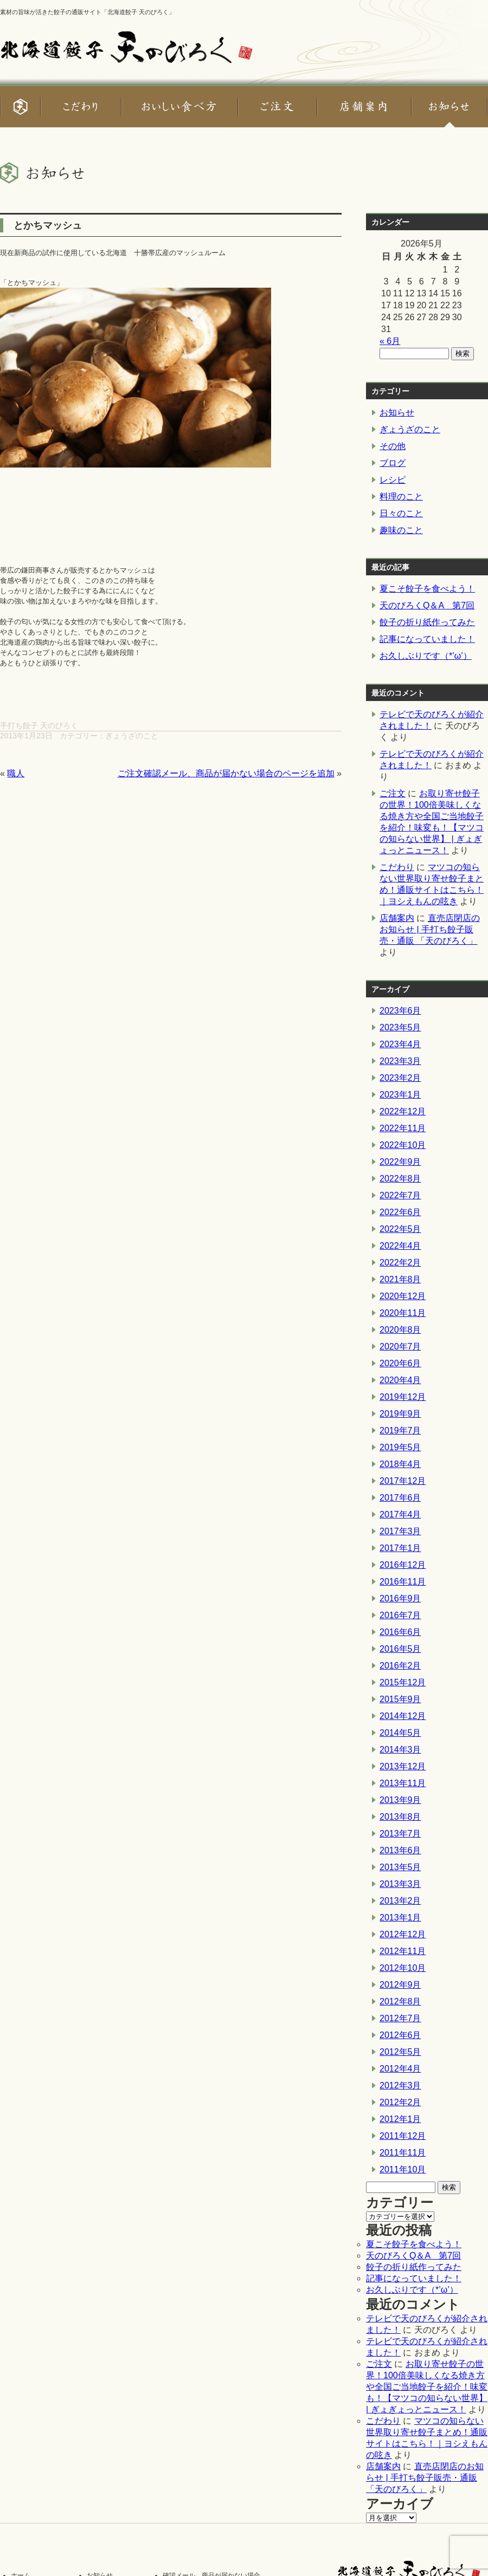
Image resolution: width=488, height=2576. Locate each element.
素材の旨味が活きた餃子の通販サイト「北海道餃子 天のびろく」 (87, 12)
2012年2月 (400, 2102)
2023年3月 (400, 1061)
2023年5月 (400, 1027)
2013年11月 (403, 1783)
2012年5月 (400, 2051)
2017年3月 (400, 1531)
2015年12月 (403, 1682)
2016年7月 (400, 1615)
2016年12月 (403, 1564)
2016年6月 (400, 1632)
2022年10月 (403, 1145)
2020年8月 (400, 1329)
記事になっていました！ (427, 639)
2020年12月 (403, 1296)
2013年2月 (400, 1900)
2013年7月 (400, 1833)
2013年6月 (400, 1850)
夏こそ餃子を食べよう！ (427, 588)
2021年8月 (400, 1279)
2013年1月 (400, 1917)
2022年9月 (400, 1161)
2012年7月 (400, 2018)
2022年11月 (403, 1128)
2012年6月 (400, 2035)
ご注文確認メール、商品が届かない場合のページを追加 (226, 773)
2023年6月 (400, 1010)
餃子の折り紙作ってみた (427, 622)
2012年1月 (400, 2119)
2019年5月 (400, 1447)
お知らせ (397, 412)
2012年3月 (400, 2085)
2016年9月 (400, 1598)
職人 (15, 773)
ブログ (393, 463)
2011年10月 (403, 2169)
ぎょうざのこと (131, 735)
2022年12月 (403, 1111)
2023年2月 (400, 1077)
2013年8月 (400, 1816)
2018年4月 (400, 1464)
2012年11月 (403, 1951)
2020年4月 (400, 1380)
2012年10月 (403, 1967)
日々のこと (401, 513)
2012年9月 (400, 1984)
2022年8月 (400, 1178)
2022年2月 (400, 1262)
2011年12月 (403, 2135)
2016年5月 (400, 1648)
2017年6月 (400, 1497)
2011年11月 (403, 2152)
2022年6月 (400, 1212)
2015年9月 (400, 1699)
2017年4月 (400, 1514)
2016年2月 (400, 1665)
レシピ (393, 479)
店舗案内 (397, 918)
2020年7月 (400, 1346)
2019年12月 (403, 1396)
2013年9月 (400, 1800)
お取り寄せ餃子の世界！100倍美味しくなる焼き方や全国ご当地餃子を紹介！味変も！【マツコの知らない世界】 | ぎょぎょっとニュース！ (426, 2386)
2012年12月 (403, 1934)
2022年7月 (400, 1195)
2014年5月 (400, 1732)
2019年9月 (400, 1413)
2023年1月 (400, 1094)
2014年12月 (403, 1716)
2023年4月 (400, 1044)
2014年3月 (400, 1749)
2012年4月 (400, 2068)
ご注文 (393, 793)
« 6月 (390, 341)
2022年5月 (400, 1229)
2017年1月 (400, 1548)
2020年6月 (400, 1363)
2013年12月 (403, 1766)
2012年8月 (400, 2001)
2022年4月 (400, 1245)
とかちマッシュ (48, 225)
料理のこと (401, 496)
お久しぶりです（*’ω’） (426, 655)
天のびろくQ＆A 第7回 (427, 605)
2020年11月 (403, 1313)
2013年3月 (400, 1884)
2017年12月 (403, 1480)
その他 (393, 446)
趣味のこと (401, 530)
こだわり (397, 867)
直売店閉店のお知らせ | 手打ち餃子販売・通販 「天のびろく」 (430, 929)
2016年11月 (403, 1581)
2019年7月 (400, 1430)
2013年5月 (400, 1867)
